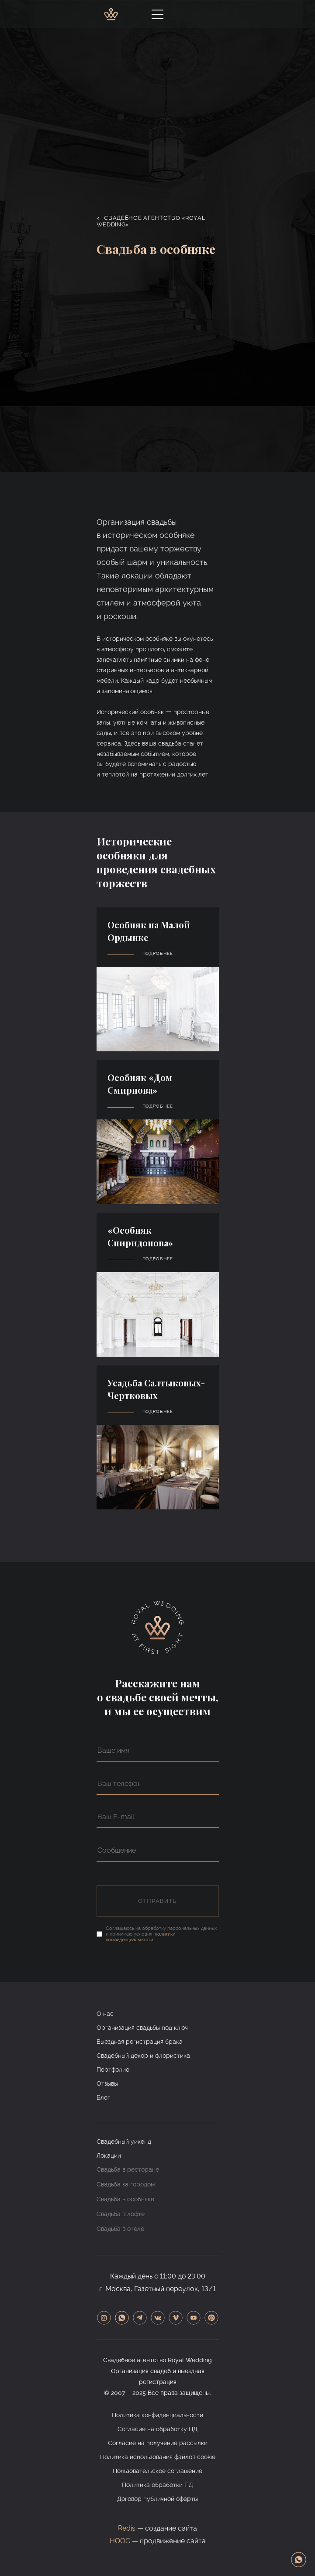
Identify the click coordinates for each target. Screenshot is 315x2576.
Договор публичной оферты (157, 2498)
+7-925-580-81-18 (203, 14)
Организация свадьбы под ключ (142, 2027)
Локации (109, 2155)
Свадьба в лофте (121, 2213)
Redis (126, 2528)
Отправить (157, 1901)
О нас (105, 2013)
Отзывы (107, 2083)
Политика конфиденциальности (157, 2415)
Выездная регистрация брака (140, 2041)
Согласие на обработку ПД (157, 2428)
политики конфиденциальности (140, 1937)
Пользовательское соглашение (157, 2470)
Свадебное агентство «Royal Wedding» (151, 221)
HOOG (120, 2541)
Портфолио (113, 2069)
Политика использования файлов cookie (157, 2456)
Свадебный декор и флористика (143, 2055)
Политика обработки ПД (157, 2484)
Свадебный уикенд (124, 2141)
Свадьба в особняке (125, 2199)
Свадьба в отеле (120, 2228)
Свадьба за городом (126, 2184)
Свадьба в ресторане (128, 2169)
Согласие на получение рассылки (158, 2442)
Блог (103, 2097)
